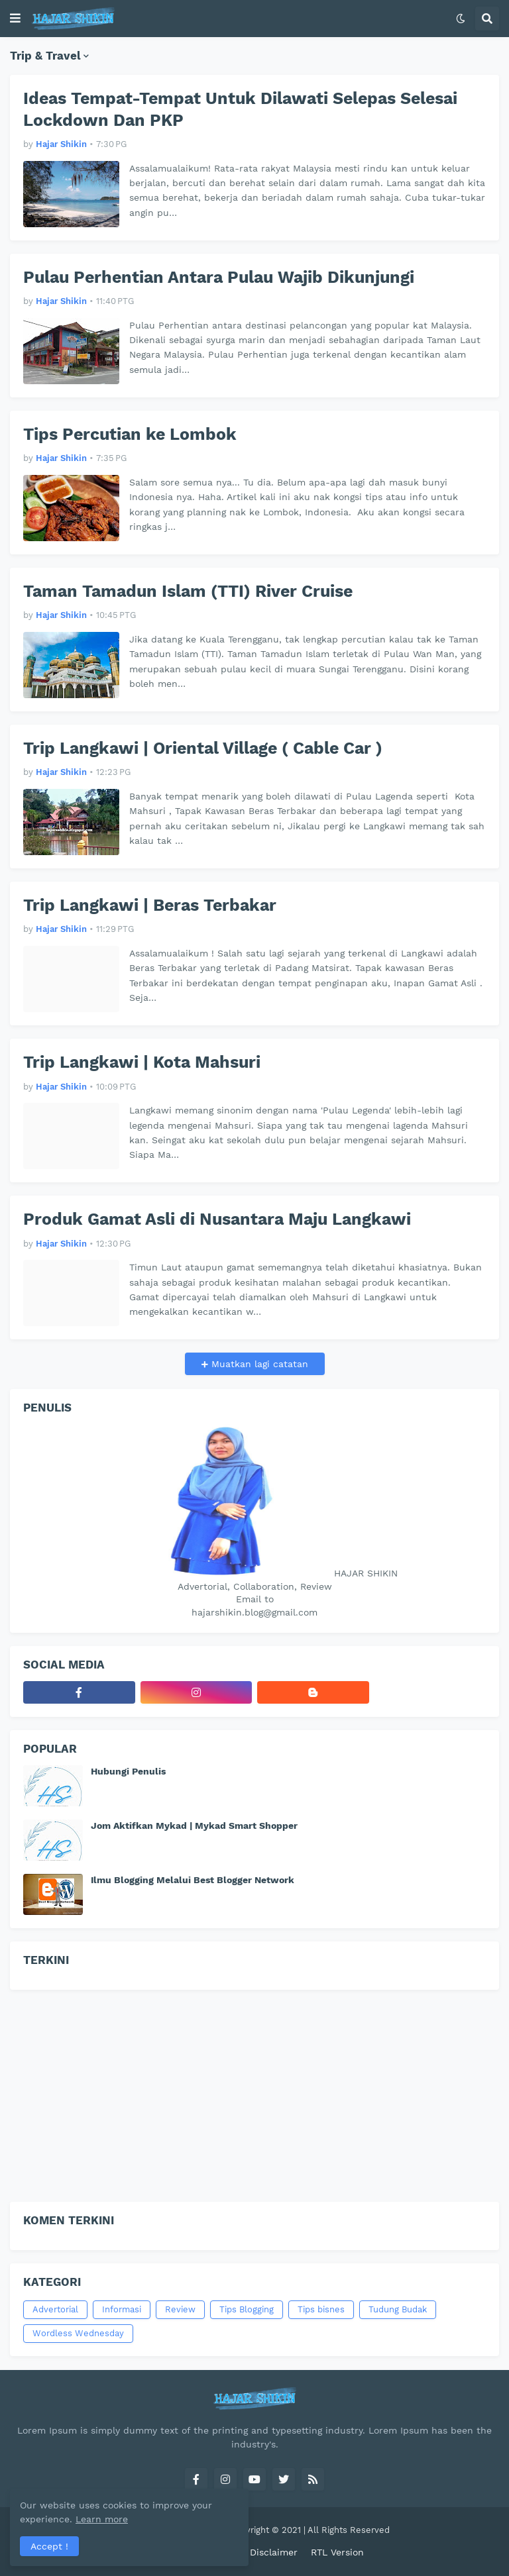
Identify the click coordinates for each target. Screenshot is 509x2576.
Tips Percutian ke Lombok (130, 434)
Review (180, 2309)
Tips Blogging (246, 2309)
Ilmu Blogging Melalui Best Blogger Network (192, 1880)
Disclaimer (274, 2552)
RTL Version (337, 2552)
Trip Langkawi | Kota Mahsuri (141, 1062)
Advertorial (55, 2309)
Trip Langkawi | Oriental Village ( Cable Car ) (202, 748)
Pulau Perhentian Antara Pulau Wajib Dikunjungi (218, 277)
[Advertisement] (254, 2096)
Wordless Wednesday (78, 2333)
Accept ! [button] (49, 2546)
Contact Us (211, 2552)
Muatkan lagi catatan (258, 1364)
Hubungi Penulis (128, 1771)
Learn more (125, 2519)
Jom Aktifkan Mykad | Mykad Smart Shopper (194, 1825)
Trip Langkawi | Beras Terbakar (149, 905)
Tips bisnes (321, 2309)
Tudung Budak (397, 2309)
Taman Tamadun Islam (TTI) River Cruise (188, 591)
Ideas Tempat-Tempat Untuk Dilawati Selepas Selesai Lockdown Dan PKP (240, 109)
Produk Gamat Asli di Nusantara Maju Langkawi (217, 1219)
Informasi (121, 2309)
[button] (15, 18)
